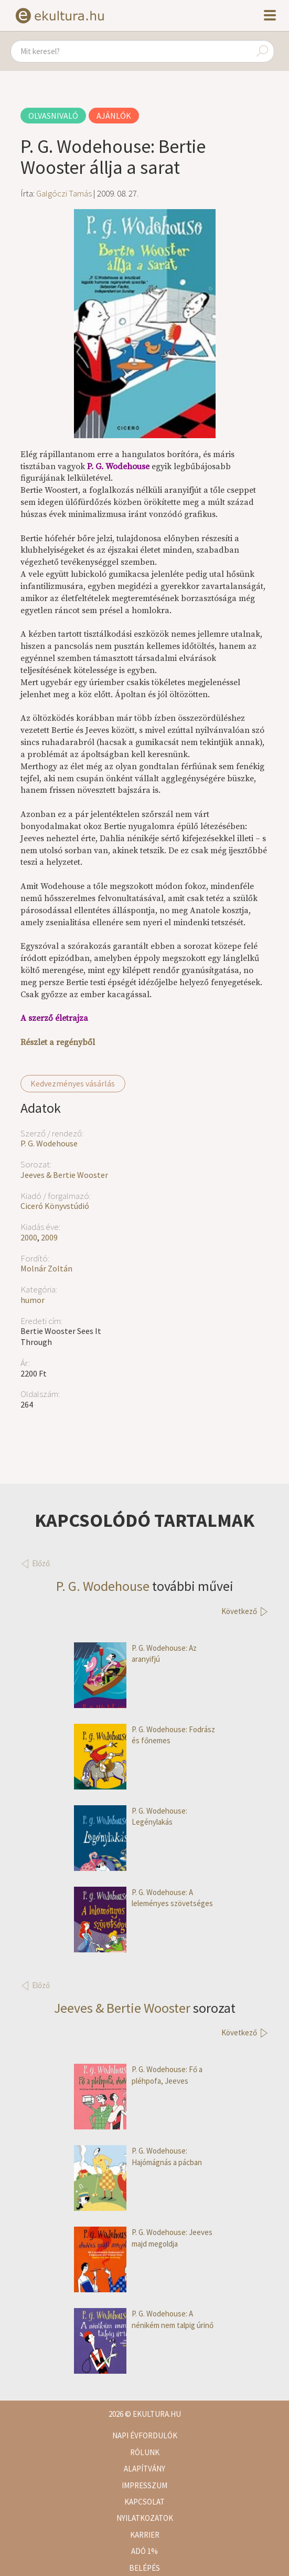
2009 (49, 1237)
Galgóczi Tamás (64, 193)
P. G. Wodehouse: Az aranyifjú (135, 1653)
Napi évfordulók (144, 2435)
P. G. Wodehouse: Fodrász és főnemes (144, 1735)
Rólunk (144, 2452)
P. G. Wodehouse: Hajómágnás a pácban (138, 2156)
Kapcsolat (144, 2502)
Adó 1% (144, 2551)
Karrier (144, 2535)
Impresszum (144, 2485)
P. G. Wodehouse (49, 1143)
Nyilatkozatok (144, 2518)
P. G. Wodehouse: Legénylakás (130, 1816)
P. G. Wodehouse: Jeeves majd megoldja (143, 2238)
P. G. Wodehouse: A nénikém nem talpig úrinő (143, 2319)
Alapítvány (144, 2469)
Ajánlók (114, 115)
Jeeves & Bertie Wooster (64, 1175)
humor (32, 1300)
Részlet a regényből (57, 1042)
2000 (28, 1237)
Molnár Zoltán (46, 1268)
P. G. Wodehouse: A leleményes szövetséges (143, 1898)
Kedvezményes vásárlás (72, 1083)
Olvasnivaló (53, 115)
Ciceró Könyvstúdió (54, 1206)
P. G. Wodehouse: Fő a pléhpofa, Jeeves (138, 2075)
